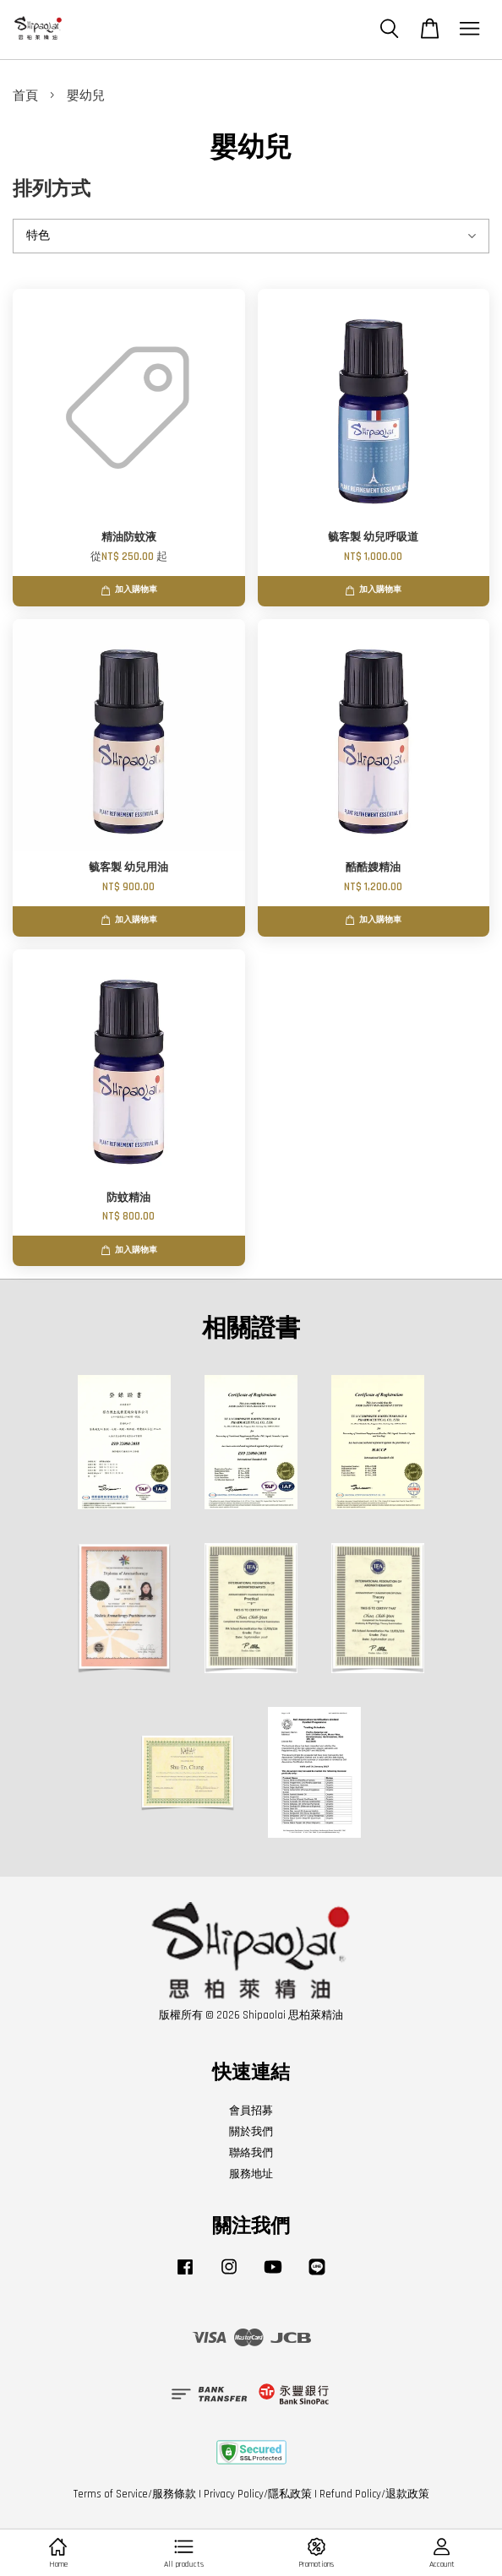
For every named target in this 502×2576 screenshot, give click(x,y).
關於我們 (251, 2132)
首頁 (25, 96)
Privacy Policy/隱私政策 (258, 2494)
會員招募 (251, 2110)
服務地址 (251, 2174)
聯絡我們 (251, 2153)
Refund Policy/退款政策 (374, 2494)
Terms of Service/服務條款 (135, 2494)
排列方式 (51, 189)
